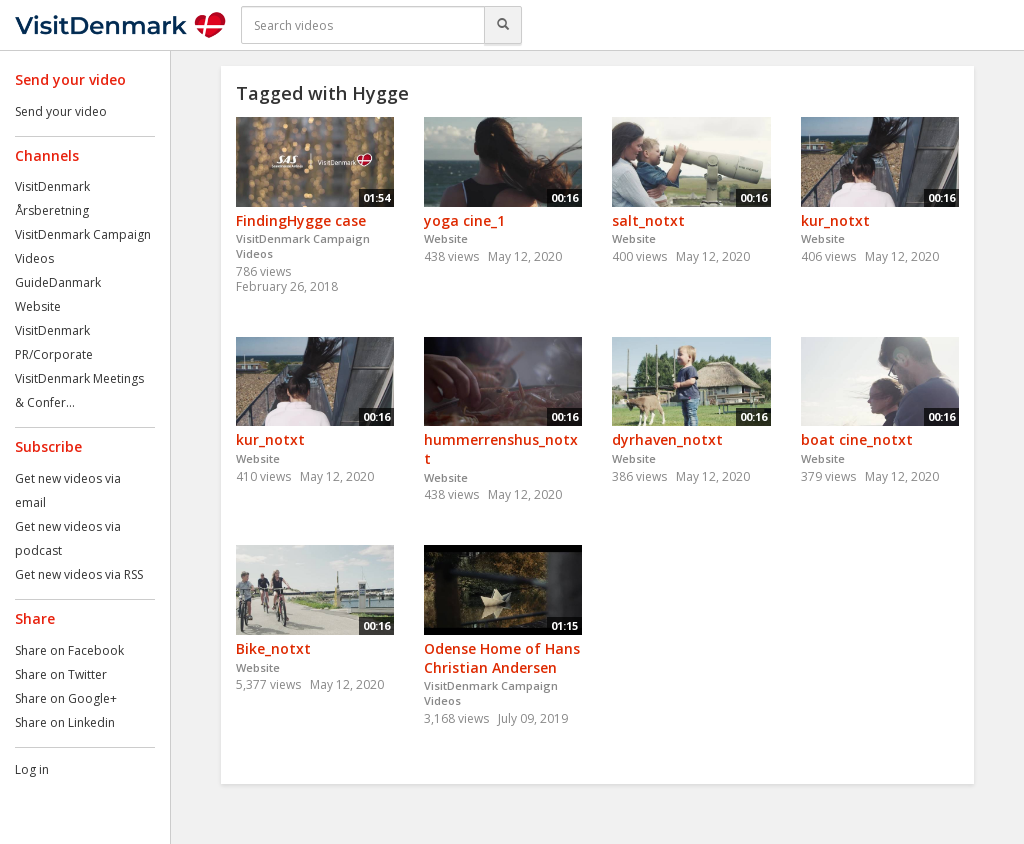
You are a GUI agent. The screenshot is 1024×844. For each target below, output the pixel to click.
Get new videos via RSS (79, 574)
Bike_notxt (273, 648)
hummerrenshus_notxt (501, 449)
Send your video (61, 111)
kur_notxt (835, 220)
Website (38, 306)
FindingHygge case (301, 220)
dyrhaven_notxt (667, 439)
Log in (32, 769)
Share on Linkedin (65, 722)
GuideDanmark (58, 282)
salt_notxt (648, 220)
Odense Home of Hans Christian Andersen (502, 658)
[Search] (503, 25)
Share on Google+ (66, 698)
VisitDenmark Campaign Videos (303, 246)
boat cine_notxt (857, 439)
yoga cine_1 (464, 220)
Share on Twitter (61, 674)
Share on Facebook (69, 650)
